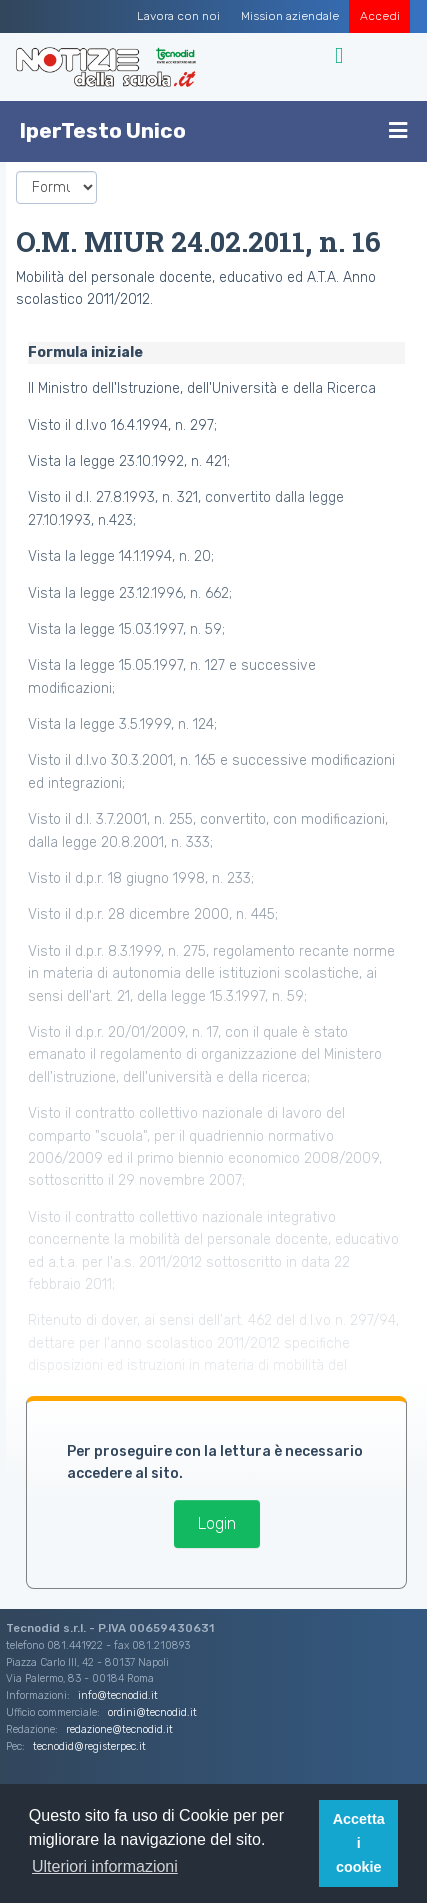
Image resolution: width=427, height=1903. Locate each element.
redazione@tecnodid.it (119, 1729)
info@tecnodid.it (118, 1695)
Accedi (380, 16)
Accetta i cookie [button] (359, 1843)
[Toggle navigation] (341, 56)
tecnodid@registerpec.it (89, 1746)
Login (217, 1523)
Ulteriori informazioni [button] (105, 1866)
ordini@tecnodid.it (152, 1712)
